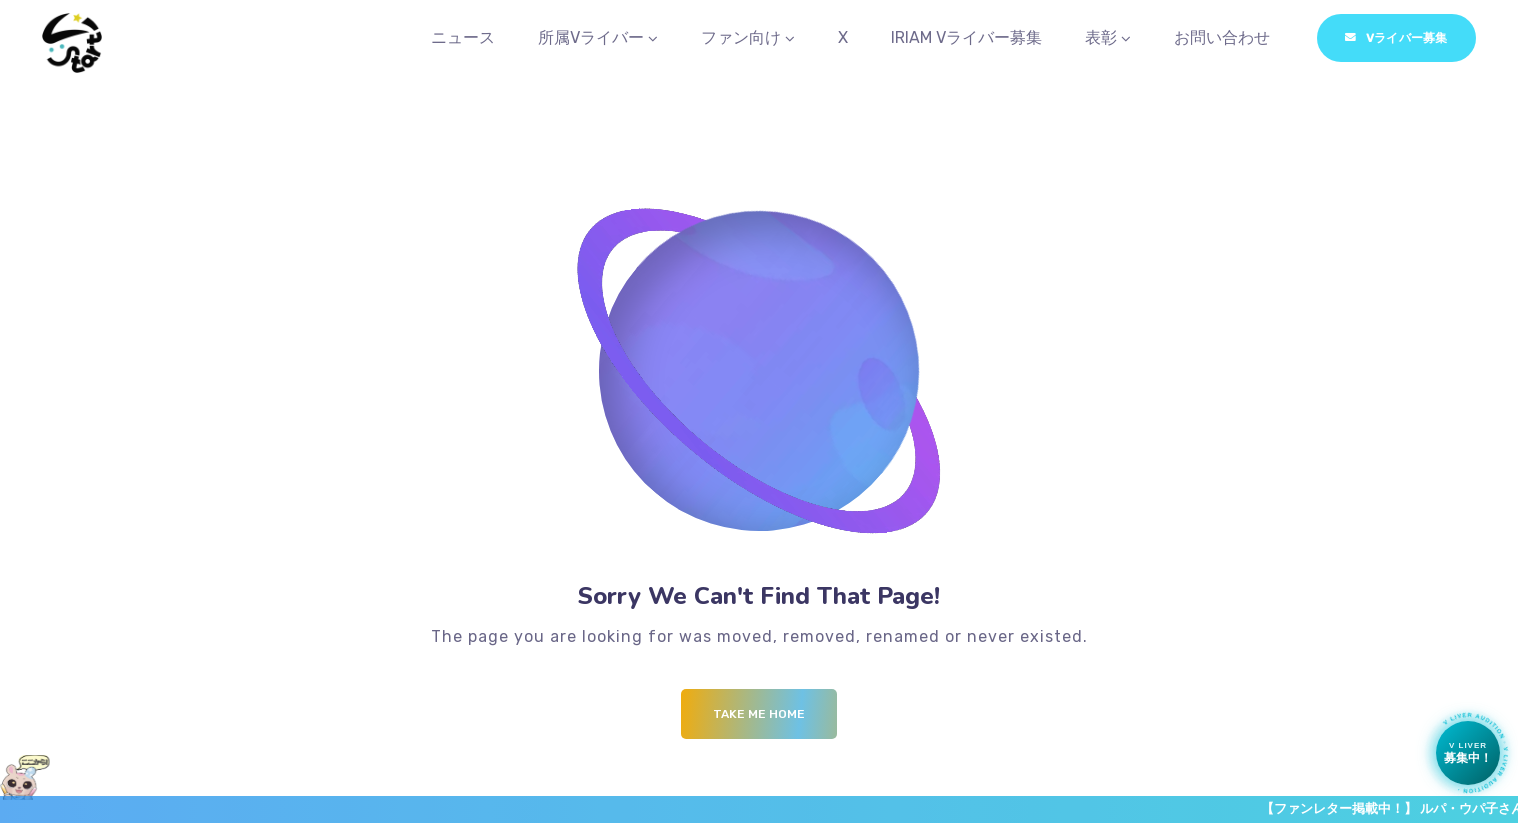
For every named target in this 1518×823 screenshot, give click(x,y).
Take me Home (759, 718)
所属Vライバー (591, 39)
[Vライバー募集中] (1468, 753)
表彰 (1101, 39)
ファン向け (741, 39)
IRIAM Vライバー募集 (966, 39)
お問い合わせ (1222, 39)
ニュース (463, 39)
